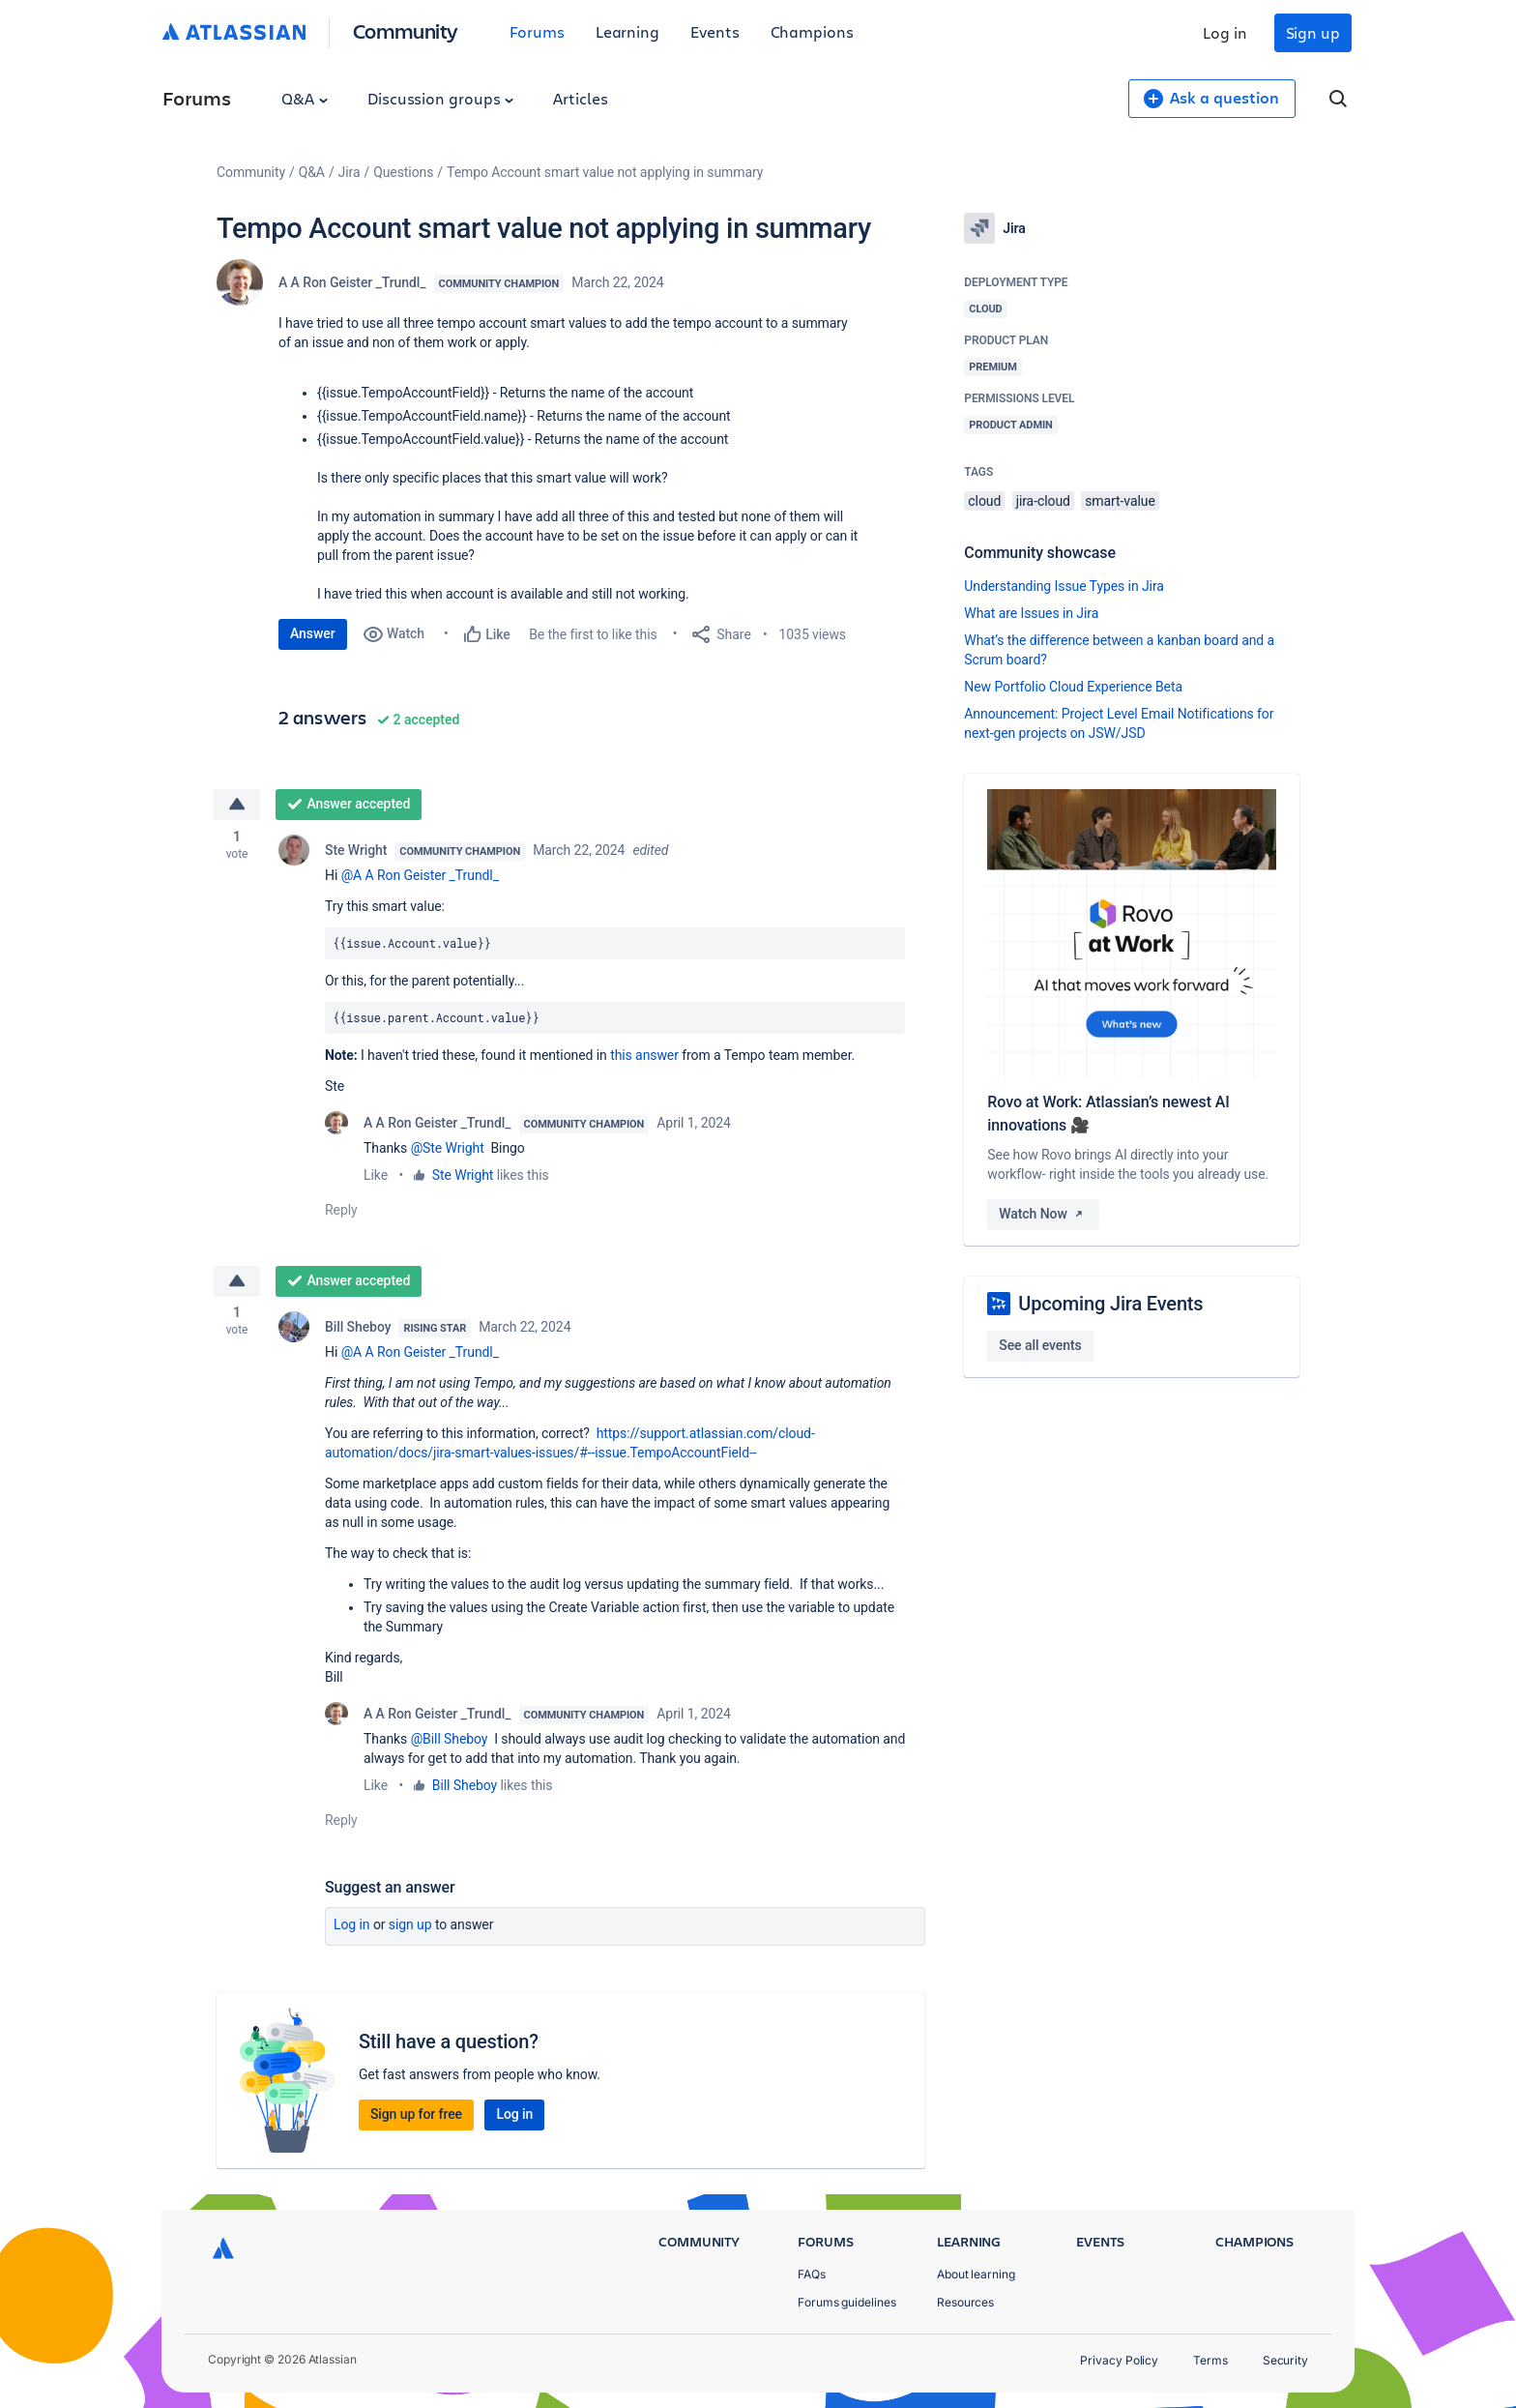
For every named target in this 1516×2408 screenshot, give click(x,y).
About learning (976, 2274)
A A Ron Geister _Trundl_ (352, 282)
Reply (341, 1211)
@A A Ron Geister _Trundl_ (420, 876)
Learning (627, 31)
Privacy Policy (1119, 2360)
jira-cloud (1043, 501)
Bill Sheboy (358, 1329)
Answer (312, 633)
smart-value (1120, 501)
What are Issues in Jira (1031, 613)
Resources (965, 2302)
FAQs (812, 2274)
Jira (349, 172)
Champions (812, 31)
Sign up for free (416, 2117)
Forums (537, 31)
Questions (403, 172)
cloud (984, 501)
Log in (1225, 32)
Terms (1210, 2360)
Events (715, 31)
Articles (580, 98)
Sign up (1313, 32)
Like (376, 1176)
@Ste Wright (447, 1149)
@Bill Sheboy (449, 1741)
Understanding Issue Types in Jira (1064, 586)
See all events (1040, 1345)
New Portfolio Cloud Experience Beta (1073, 686)
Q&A (304, 98)
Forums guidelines (847, 2302)
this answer (644, 1056)
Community (405, 30)
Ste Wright (356, 851)
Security (1285, 2360)
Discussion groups (440, 98)
